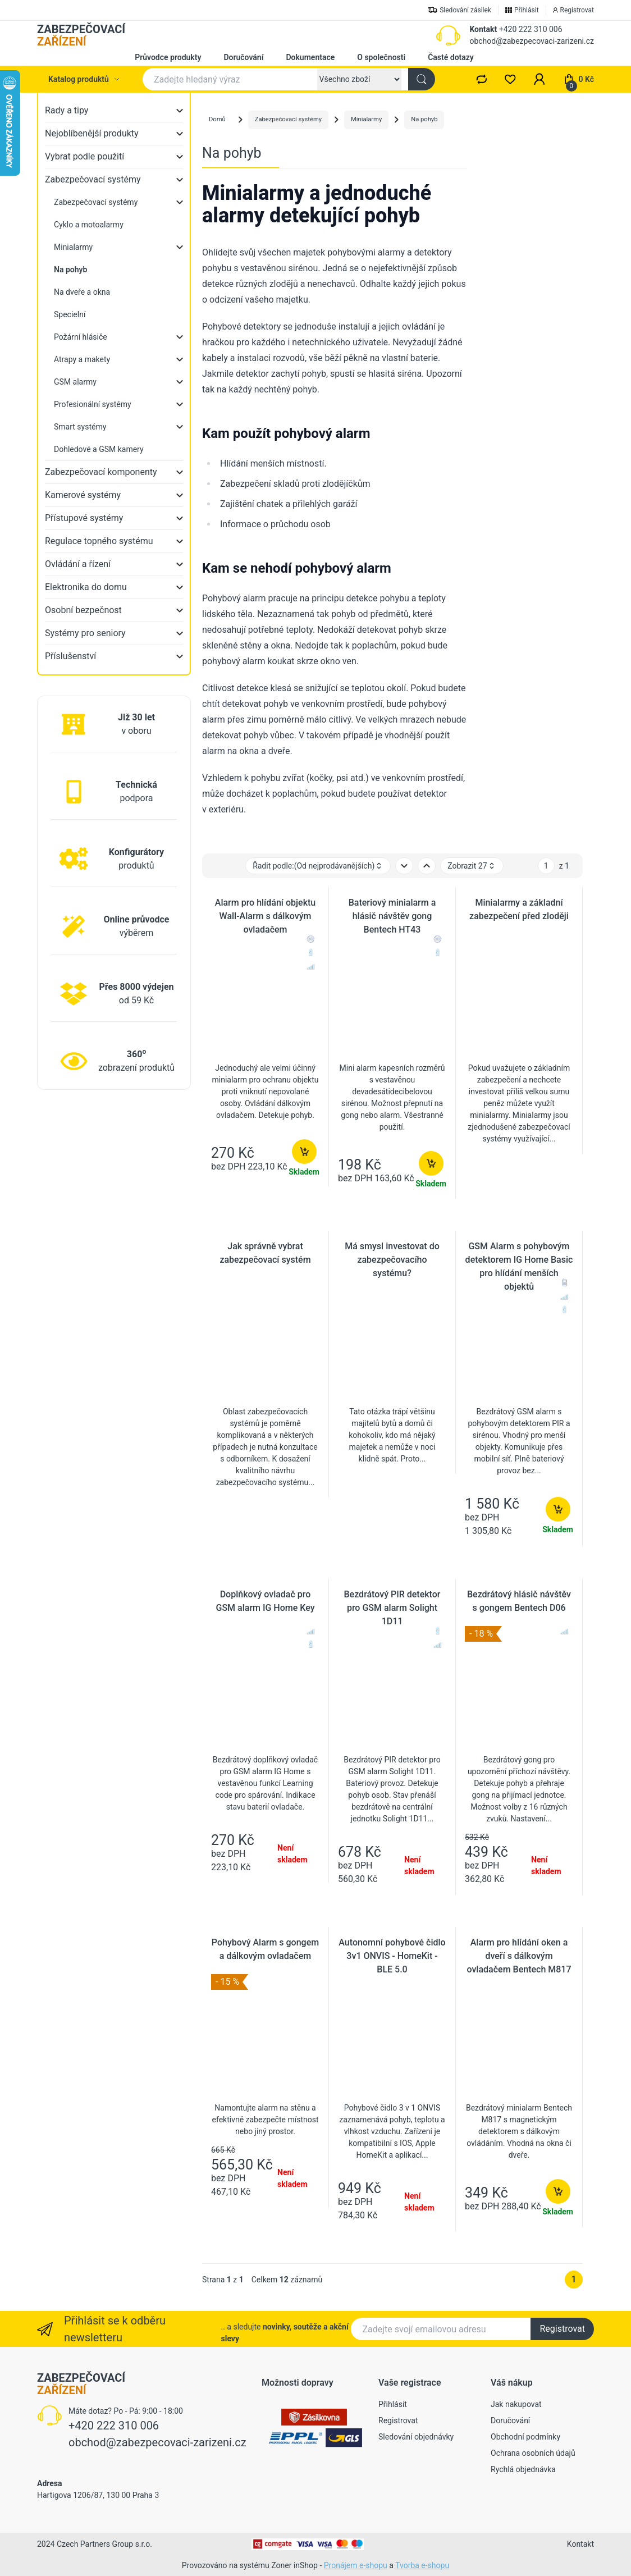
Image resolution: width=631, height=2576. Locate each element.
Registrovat (562, 2328)
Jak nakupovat (516, 2404)
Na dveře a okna (82, 291)
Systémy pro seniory (85, 633)
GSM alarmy (75, 381)
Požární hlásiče (80, 336)
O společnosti (381, 57)
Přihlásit (392, 2404)
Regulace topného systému (99, 541)
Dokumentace (310, 57)
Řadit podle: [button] (318, 866)
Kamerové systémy (83, 495)
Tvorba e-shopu (422, 2565)
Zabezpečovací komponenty (101, 472)
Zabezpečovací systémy (93, 179)
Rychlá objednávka (523, 2469)
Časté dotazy (451, 57)
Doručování (243, 57)
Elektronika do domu (86, 587)
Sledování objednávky (416, 2436)
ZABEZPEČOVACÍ (81, 35)
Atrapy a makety (82, 359)
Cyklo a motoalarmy (89, 224)
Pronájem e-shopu (355, 2565)
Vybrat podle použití (84, 156)
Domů (217, 119)
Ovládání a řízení (78, 564)
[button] (539, 79)
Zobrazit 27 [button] (471, 866)
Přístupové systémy (84, 518)
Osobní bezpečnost (83, 610)
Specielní (69, 314)
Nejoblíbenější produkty (92, 133)
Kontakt (483, 29)
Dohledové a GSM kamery (99, 449)
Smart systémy (80, 426)
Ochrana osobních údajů (533, 2453)
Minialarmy (73, 247)
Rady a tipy (66, 110)
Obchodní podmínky (525, 2436)
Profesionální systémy (92, 404)
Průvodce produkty (168, 57)
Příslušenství (70, 656)
